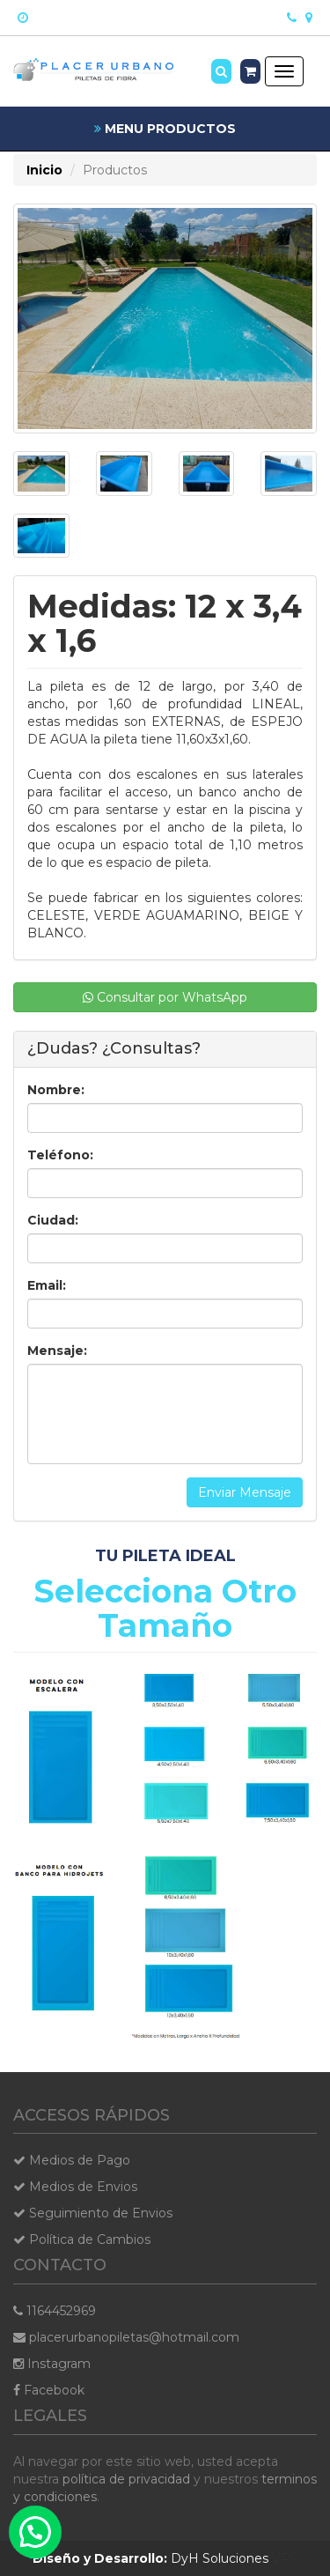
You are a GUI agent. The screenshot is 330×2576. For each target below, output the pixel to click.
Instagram (52, 2364)
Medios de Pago (71, 2160)
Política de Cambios (81, 2239)
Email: (46, 1285)
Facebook (48, 2390)
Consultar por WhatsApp (165, 997)
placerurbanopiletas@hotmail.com (126, 2337)
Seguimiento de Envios (92, 2213)
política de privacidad (126, 2479)
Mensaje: (57, 1350)
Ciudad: (52, 1220)
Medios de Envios (75, 2187)
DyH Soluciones (150, 2558)
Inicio (44, 170)
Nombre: (55, 1090)
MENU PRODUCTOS (165, 129)
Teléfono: (60, 1155)
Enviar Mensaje (244, 1492)
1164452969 (54, 2311)
